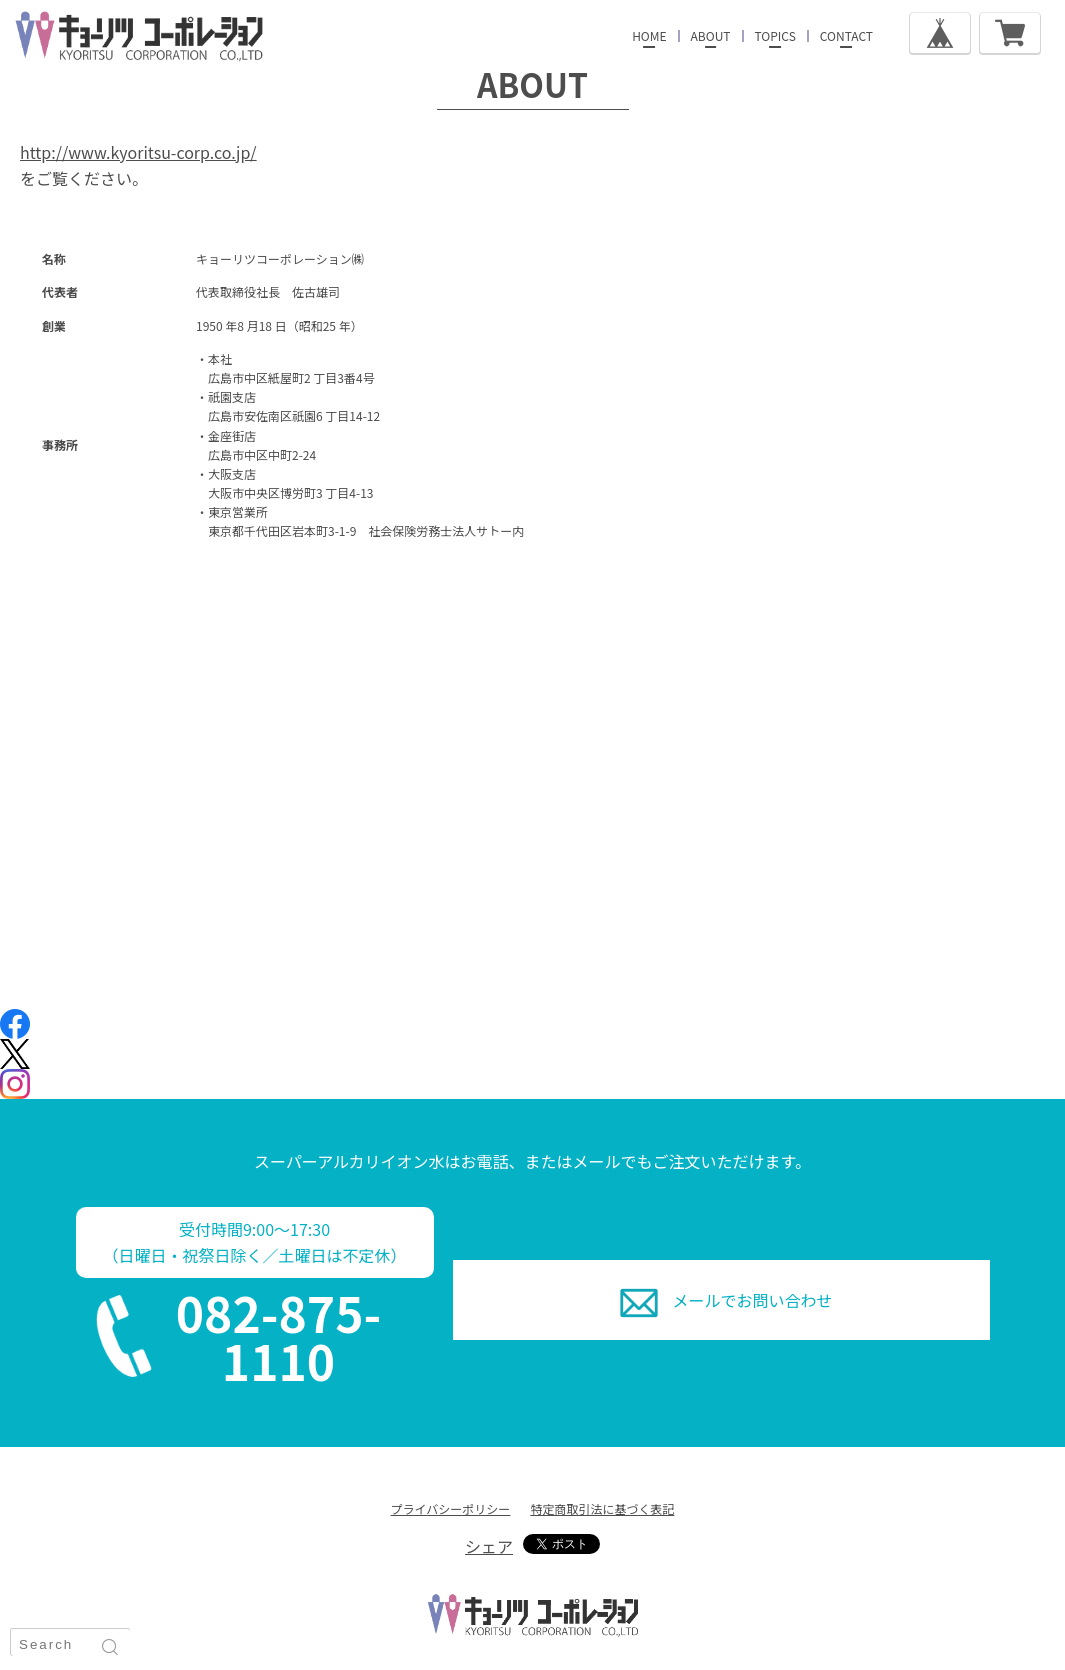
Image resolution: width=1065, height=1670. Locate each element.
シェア (489, 1546)
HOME (649, 35)
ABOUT (711, 35)
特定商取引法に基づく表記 (602, 1508)
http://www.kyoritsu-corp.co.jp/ (138, 152)
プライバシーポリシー (451, 1508)
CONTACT (846, 35)
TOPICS (775, 35)
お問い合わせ (753, 1300)
